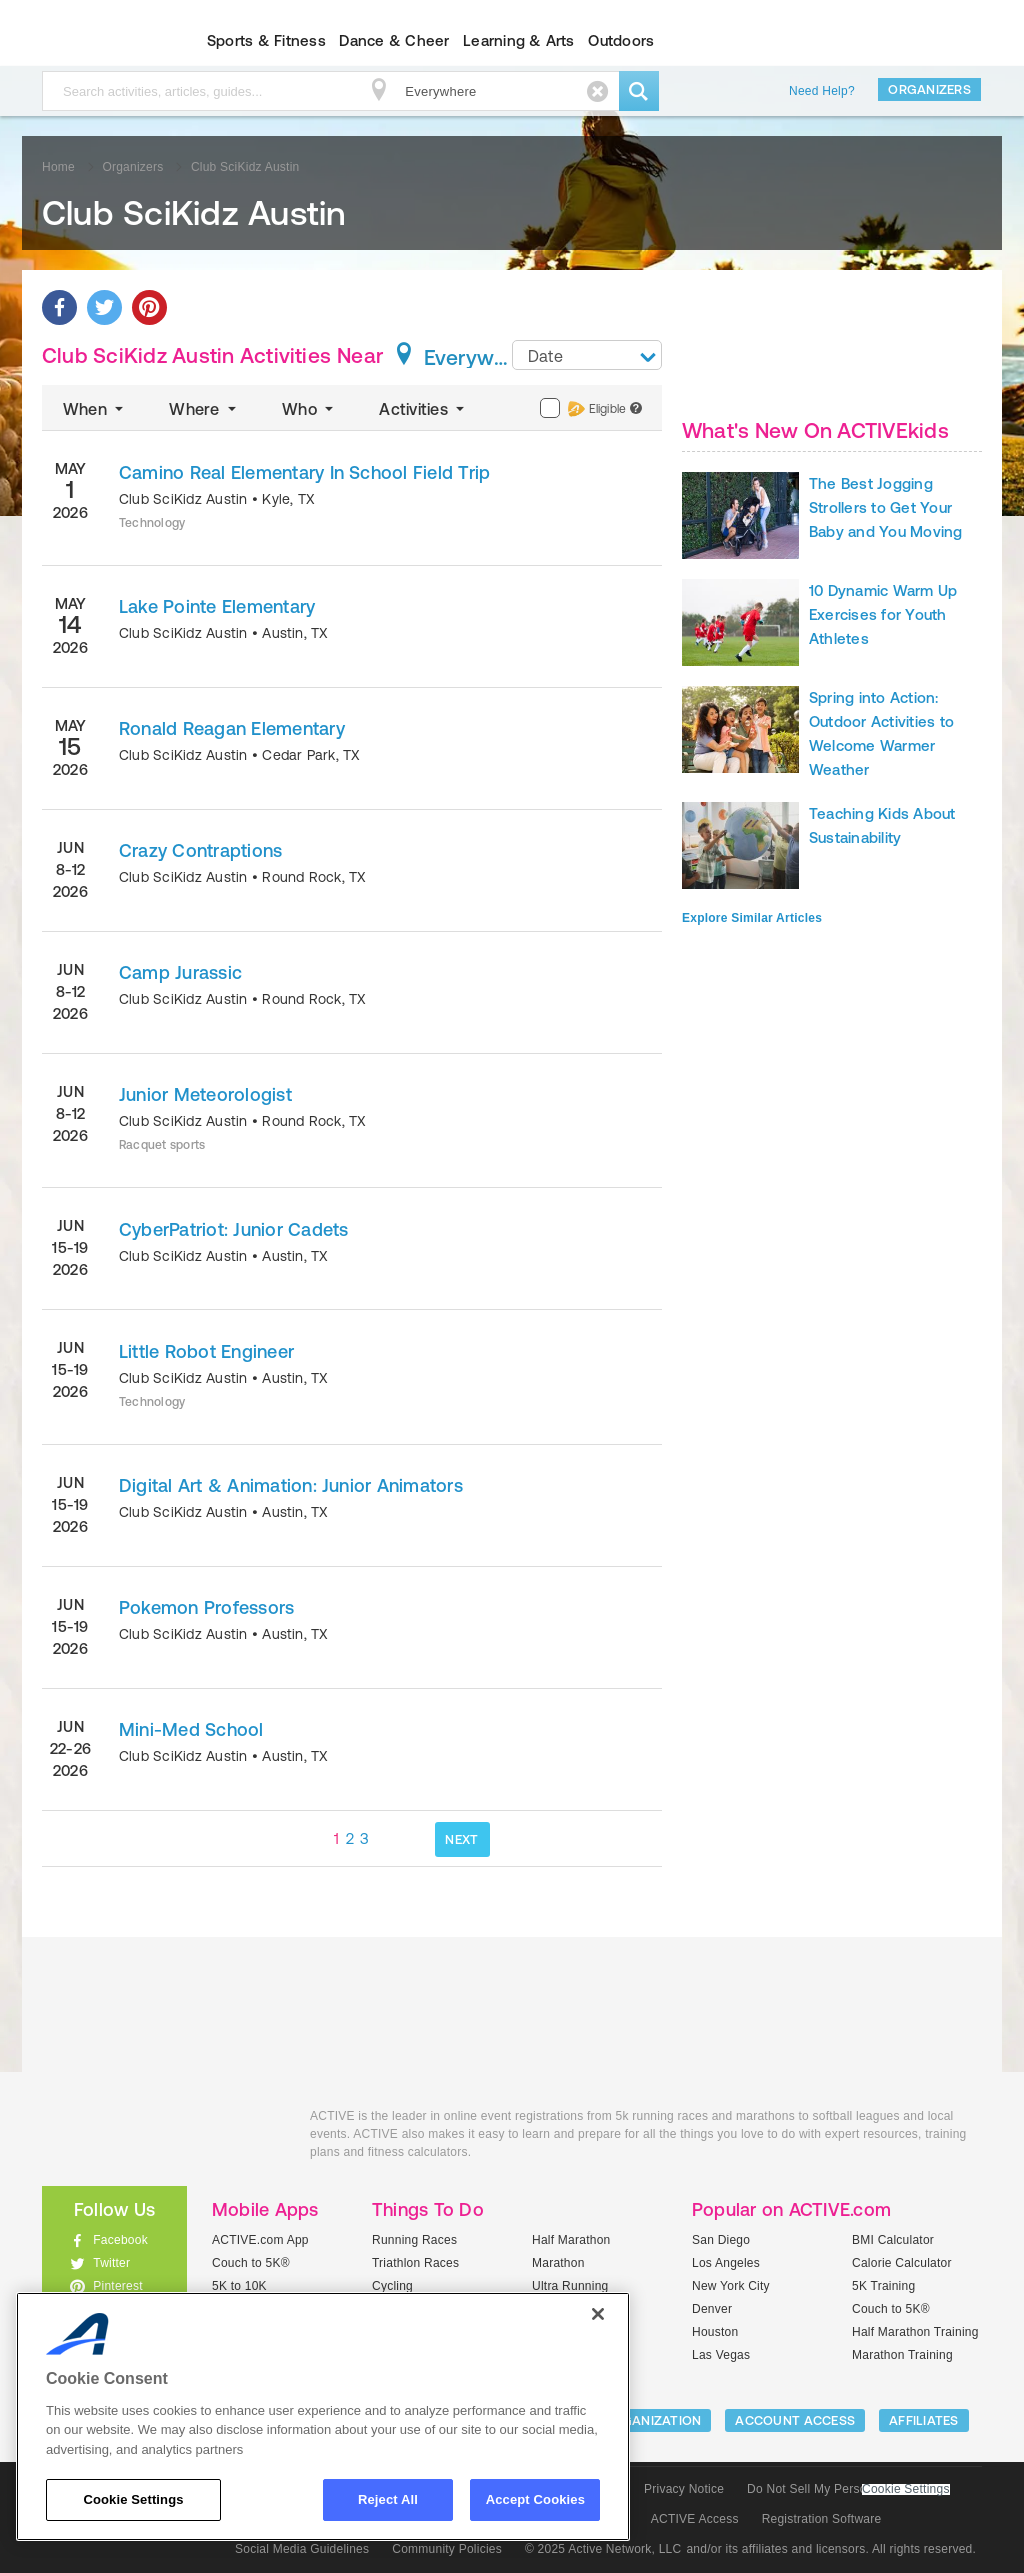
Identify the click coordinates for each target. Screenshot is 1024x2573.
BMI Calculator (893, 2240)
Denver (712, 2309)
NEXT (461, 1839)
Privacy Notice (684, 2489)
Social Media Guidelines (302, 2549)
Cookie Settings (906, 2489)
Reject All (388, 2499)
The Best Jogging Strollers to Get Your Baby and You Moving (886, 507)
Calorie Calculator (902, 2263)
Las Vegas (721, 2355)
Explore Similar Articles (752, 918)
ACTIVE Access (695, 2519)
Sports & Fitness (266, 40)
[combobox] (587, 355)
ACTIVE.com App (260, 2240)
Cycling (392, 2286)
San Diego (721, 2240)
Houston (715, 2332)
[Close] (598, 2314)
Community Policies (447, 2549)
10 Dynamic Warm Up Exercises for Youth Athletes (883, 614)
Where (204, 409)
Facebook (120, 2240)
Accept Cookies (535, 2499)
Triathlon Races (415, 2263)
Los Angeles (726, 2263)
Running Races (414, 2240)
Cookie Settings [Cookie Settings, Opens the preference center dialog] (133, 2499)
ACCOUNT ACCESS (795, 2420)
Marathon (558, 2263)
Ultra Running (570, 2286)
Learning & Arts (519, 40)
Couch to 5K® (251, 2263)
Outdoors (621, 40)
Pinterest (118, 2286)
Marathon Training (902, 2355)
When (95, 409)
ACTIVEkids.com (97, 41)
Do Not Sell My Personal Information (848, 2489)
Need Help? (822, 91)
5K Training (883, 2286)
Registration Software (822, 2519)
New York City (731, 2286)
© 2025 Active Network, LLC (603, 2549)
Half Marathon (571, 2240)
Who (309, 409)
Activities (423, 409)
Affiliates (924, 2420)
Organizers (929, 89)
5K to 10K (239, 2286)
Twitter (111, 2263)
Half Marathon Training (915, 2332)
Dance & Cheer (394, 40)
